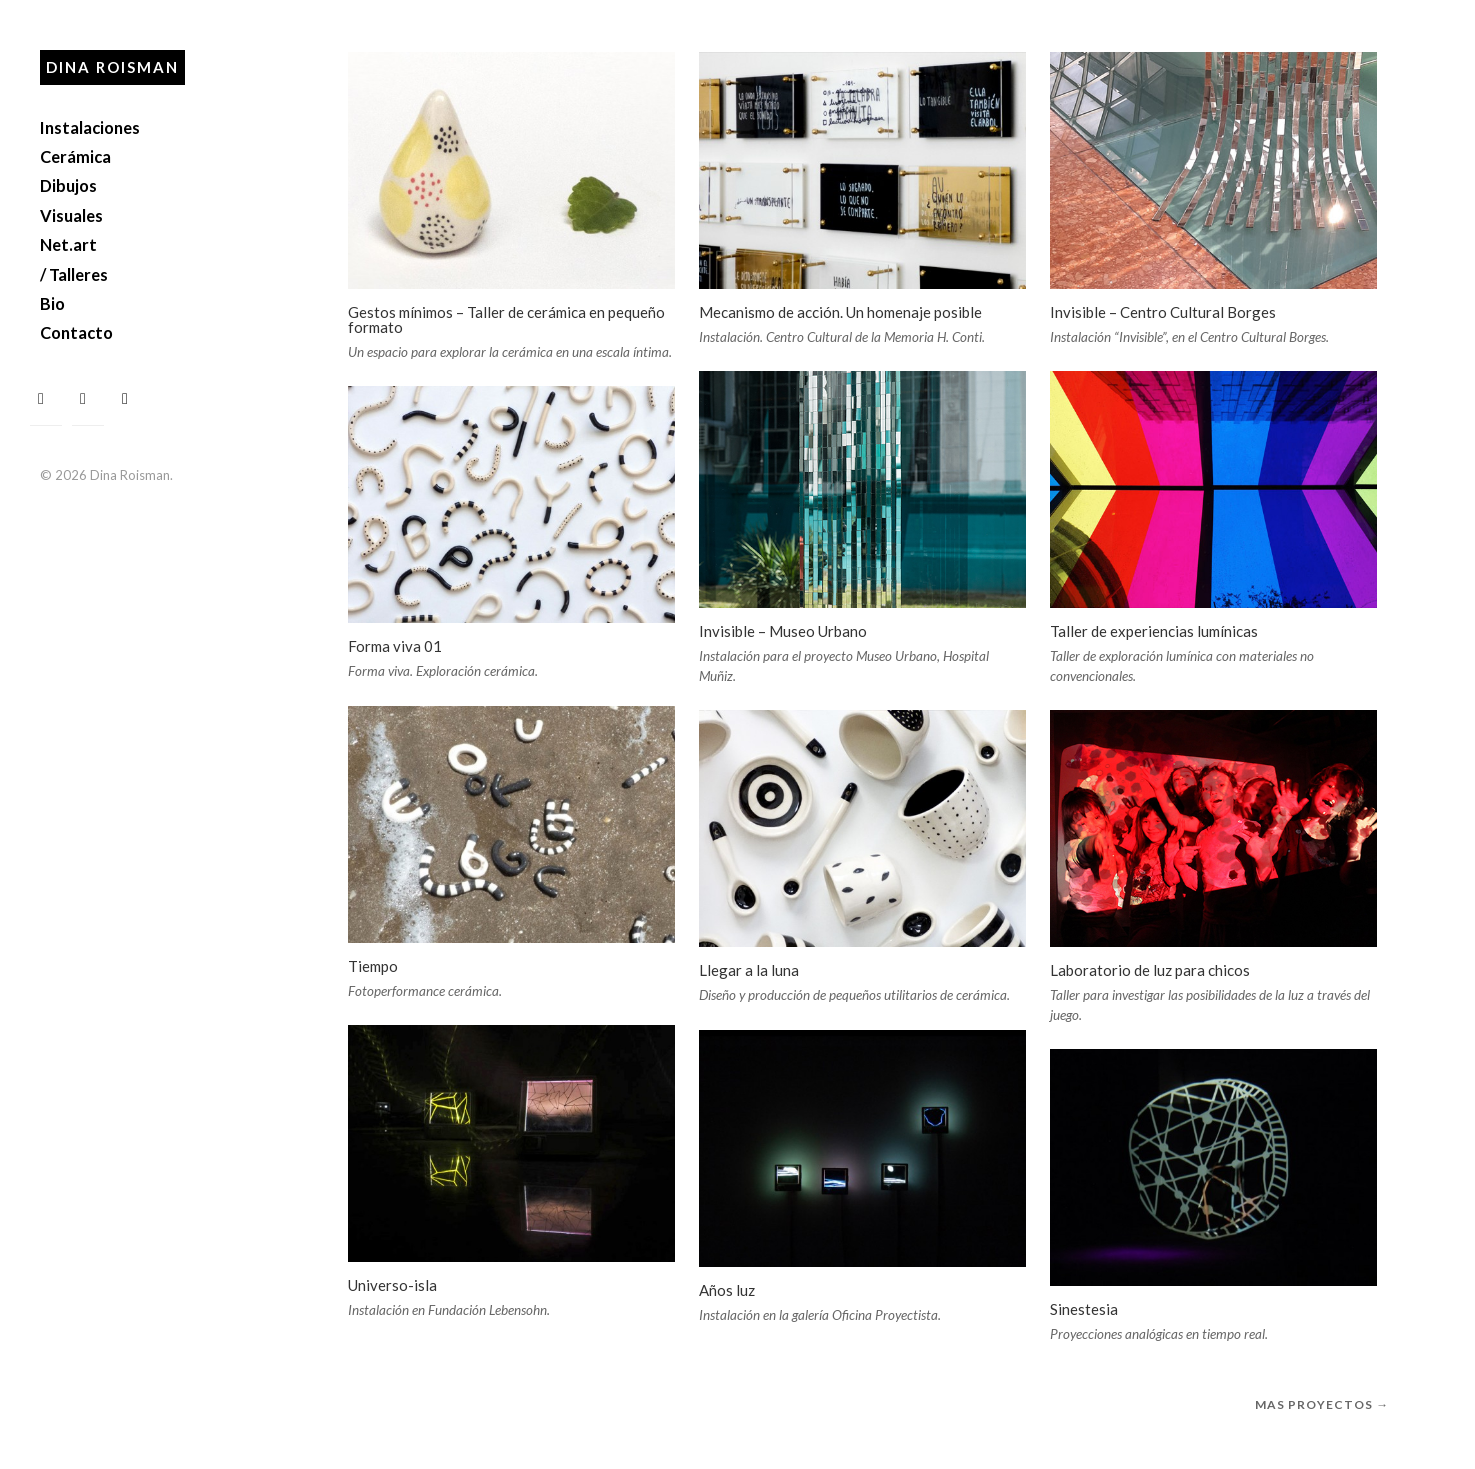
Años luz (727, 1290)
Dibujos (68, 185)
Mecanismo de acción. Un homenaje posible (840, 312)
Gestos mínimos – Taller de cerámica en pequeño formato (506, 319)
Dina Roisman (112, 67)
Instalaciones (90, 127)
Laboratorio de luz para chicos (1150, 970)
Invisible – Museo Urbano (783, 631)
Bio (52, 303)
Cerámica (75, 156)
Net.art (68, 244)
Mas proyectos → (1322, 1404)
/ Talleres (74, 274)
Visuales (71, 215)
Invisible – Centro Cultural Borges (1163, 312)
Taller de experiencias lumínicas (1154, 631)
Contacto (76, 332)
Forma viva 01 (395, 646)
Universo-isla (392, 1285)
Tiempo (373, 966)
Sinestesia (1084, 1309)
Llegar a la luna (749, 970)
